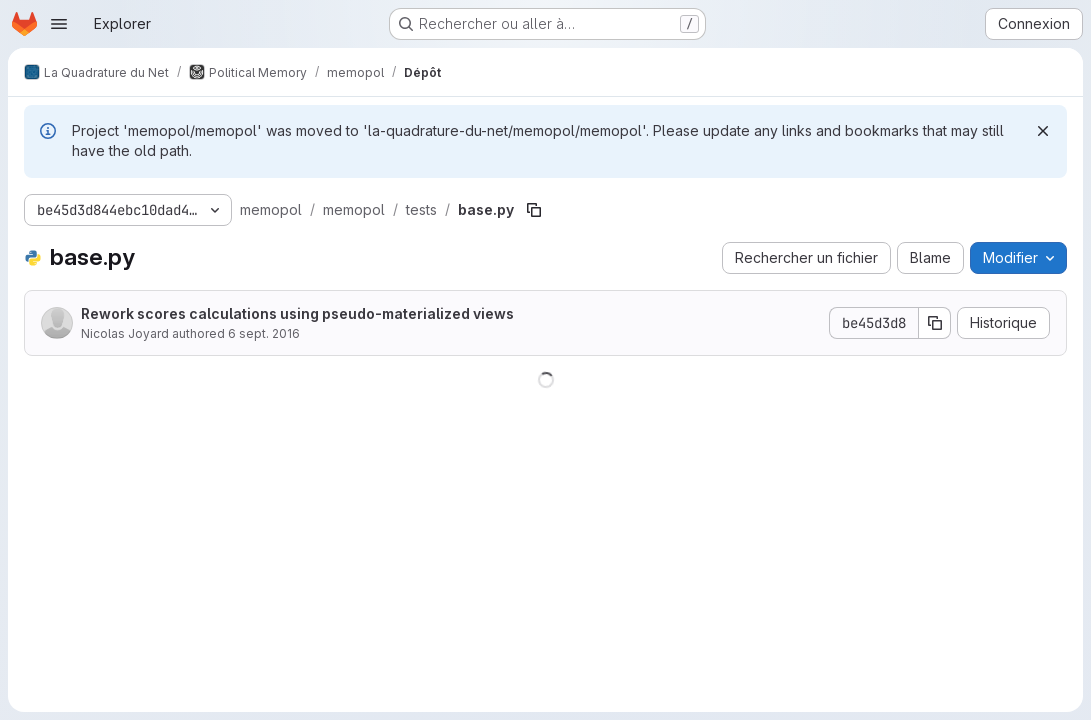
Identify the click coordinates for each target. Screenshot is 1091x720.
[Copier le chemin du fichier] (534, 210)
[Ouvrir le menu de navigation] (59, 24)
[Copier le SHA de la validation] (935, 323)
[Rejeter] (1043, 131)
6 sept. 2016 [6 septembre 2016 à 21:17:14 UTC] (264, 333)
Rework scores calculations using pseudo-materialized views (297, 313)
